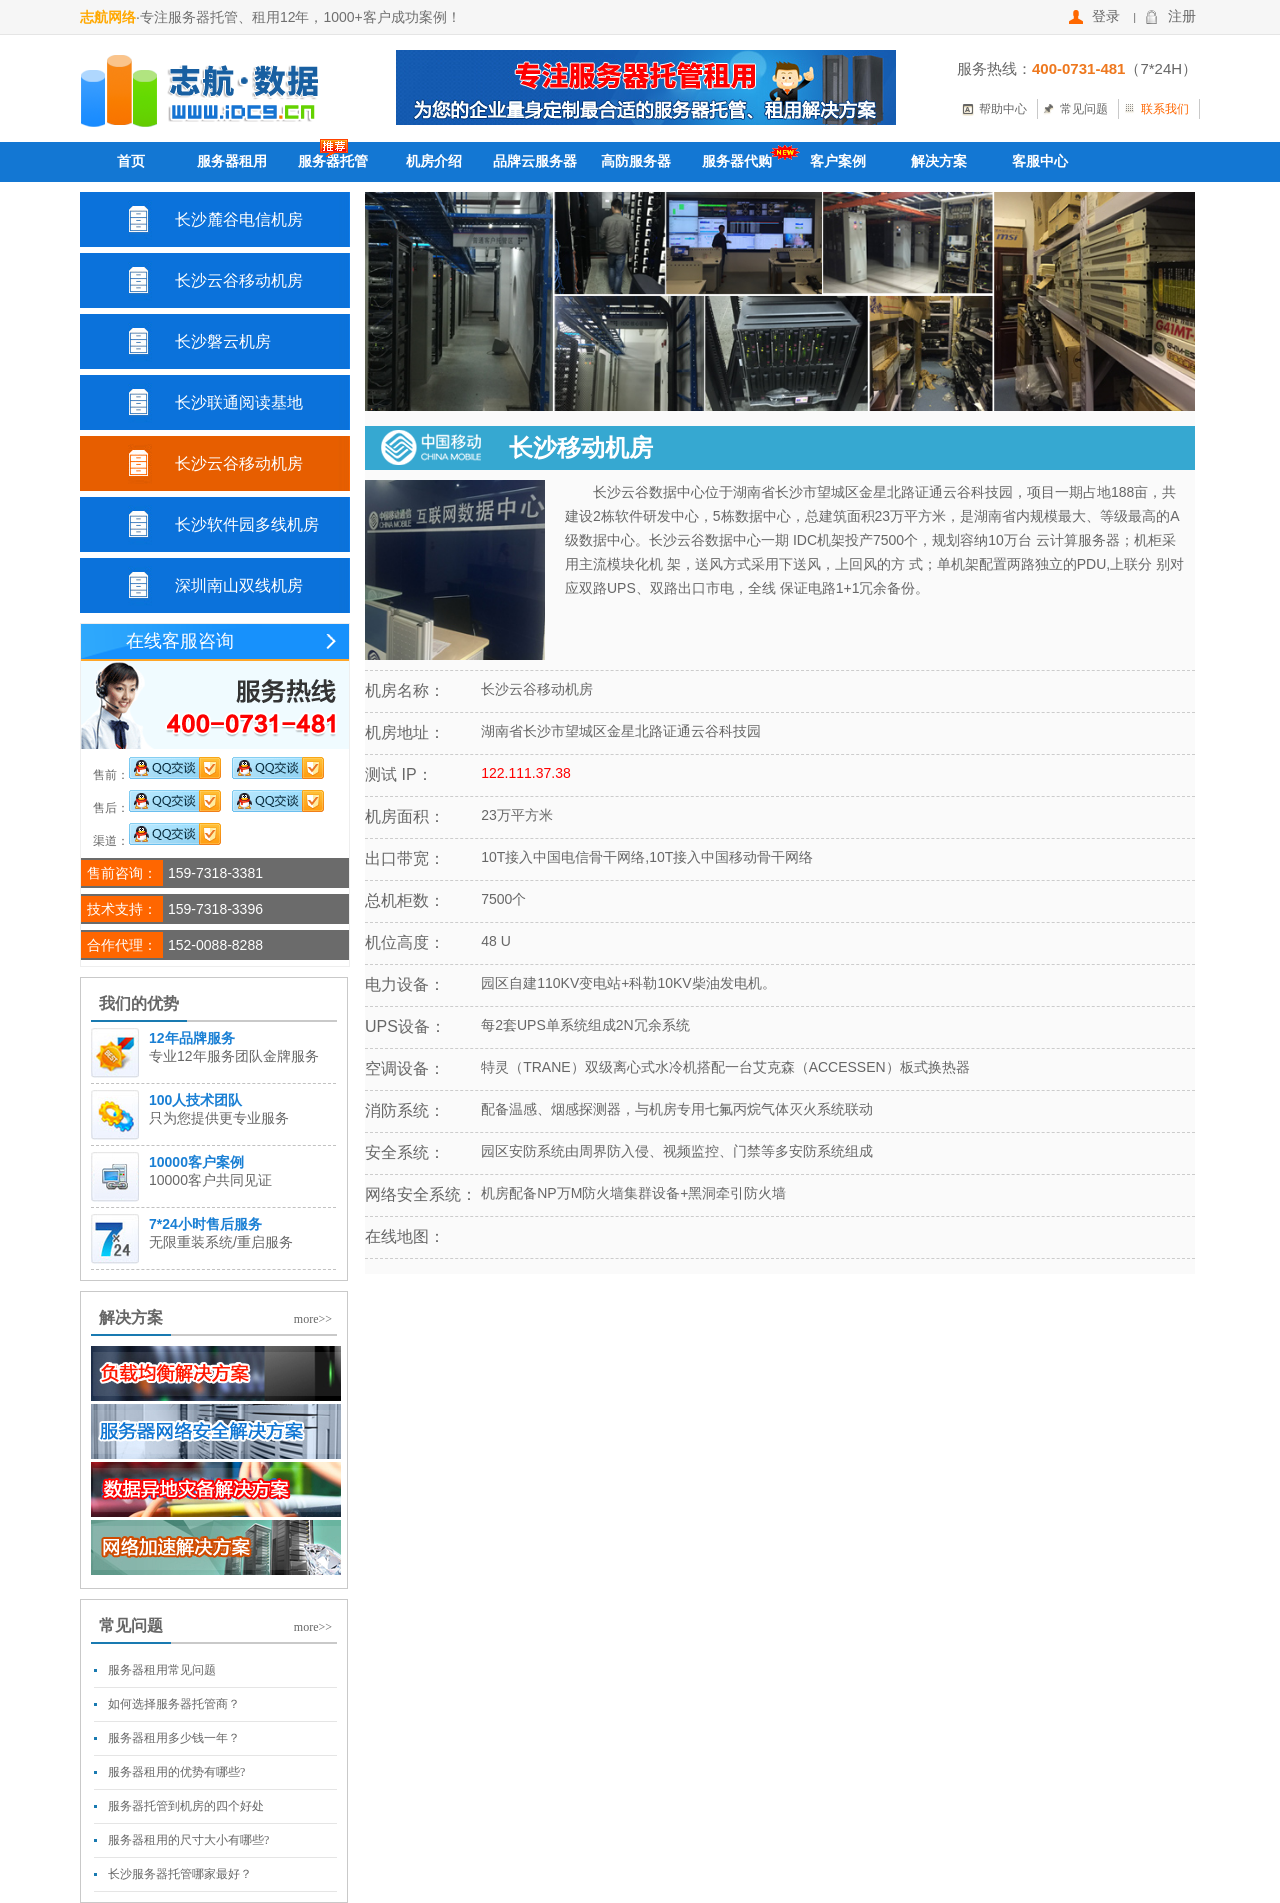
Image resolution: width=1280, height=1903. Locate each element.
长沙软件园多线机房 (247, 524)
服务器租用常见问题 (162, 1670)
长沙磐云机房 (223, 341)
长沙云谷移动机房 (239, 280)
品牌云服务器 (535, 161)
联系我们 (1165, 109)
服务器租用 (232, 161)
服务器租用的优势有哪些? (176, 1772)
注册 (1170, 16)
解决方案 (939, 161)
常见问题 (1084, 109)
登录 (1094, 16)
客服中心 (1040, 161)
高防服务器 (636, 161)
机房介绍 (434, 161)
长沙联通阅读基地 (239, 402)
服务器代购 (737, 161)
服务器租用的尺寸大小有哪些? (188, 1840)
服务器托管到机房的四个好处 (186, 1806)
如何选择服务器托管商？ (174, 1704)
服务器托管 (333, 161)
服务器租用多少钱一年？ (174, 1738)
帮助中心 (1003, 109)
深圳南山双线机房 (239, 585)
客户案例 (838, 161)
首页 (131, 161)
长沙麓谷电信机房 (239, 219)
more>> (313, 1319)
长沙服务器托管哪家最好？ (180, 1874)
